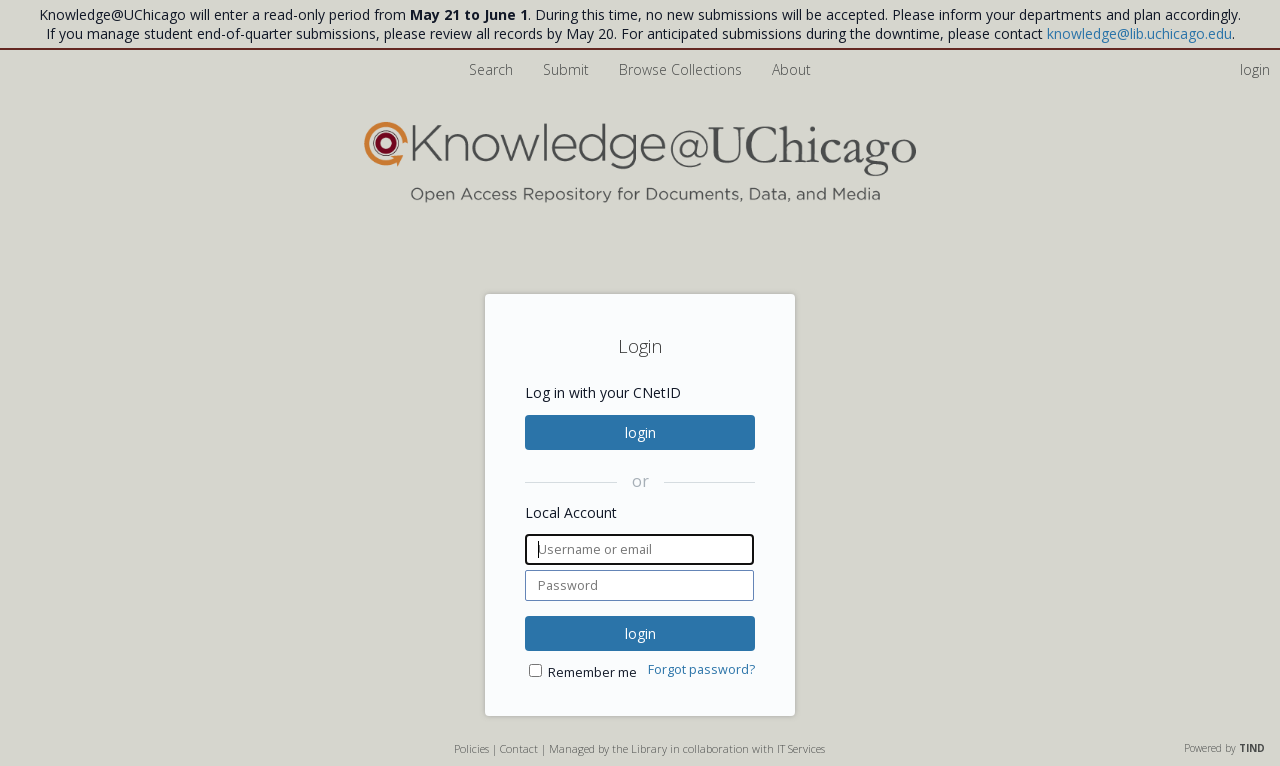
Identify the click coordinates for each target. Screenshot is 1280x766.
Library (649, 748)
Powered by (1224, 748)
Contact (519, 748)
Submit (568, 69)
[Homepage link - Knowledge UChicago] (640, 198)
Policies (471, 748)
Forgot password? (701, 669)
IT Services (801, 748)
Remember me (592, 672)
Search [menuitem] (491, 69)
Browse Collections (682, 69)
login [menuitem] (1255, 69)
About (791, 69)
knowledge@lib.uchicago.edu (1139, 33)
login (640, 432)
